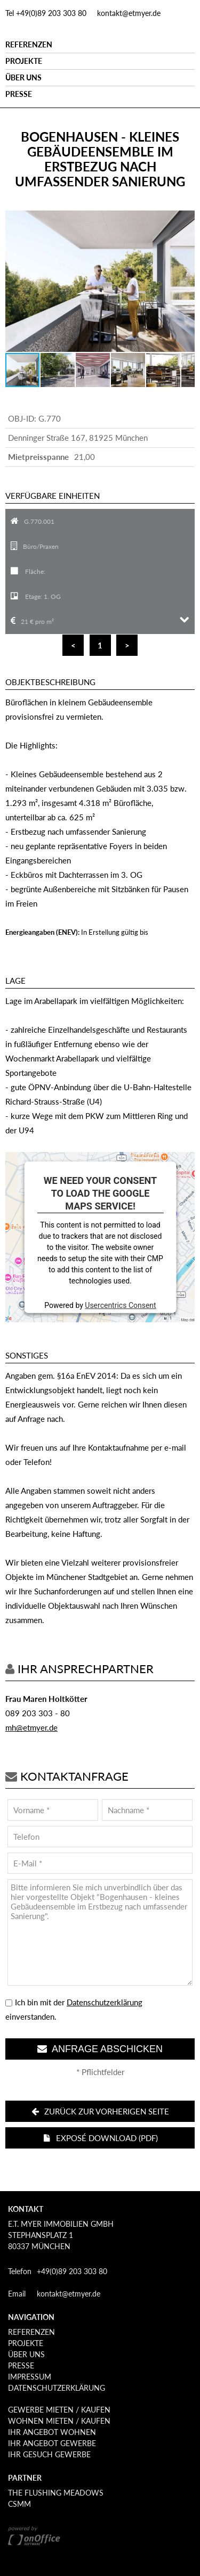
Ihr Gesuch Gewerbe (49, 2454)
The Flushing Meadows (55, 2492)
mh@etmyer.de (31, 1727)
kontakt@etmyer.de (129, 13)
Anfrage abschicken (100, 2049)
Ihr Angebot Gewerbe (52, 2443)
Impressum (29, 2376)
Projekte (23, 60)
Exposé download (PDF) (100, 2138)
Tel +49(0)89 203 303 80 (45, 13)
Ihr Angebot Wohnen (52, 2432)
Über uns (23, 77)
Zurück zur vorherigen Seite (100, 2111)
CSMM (19, 2503)
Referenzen (28, 44)
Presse (18, 93)
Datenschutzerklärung (104, 2002)
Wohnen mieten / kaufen (59, 2420)
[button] (185, 219)
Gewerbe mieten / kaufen (59, 2409)
